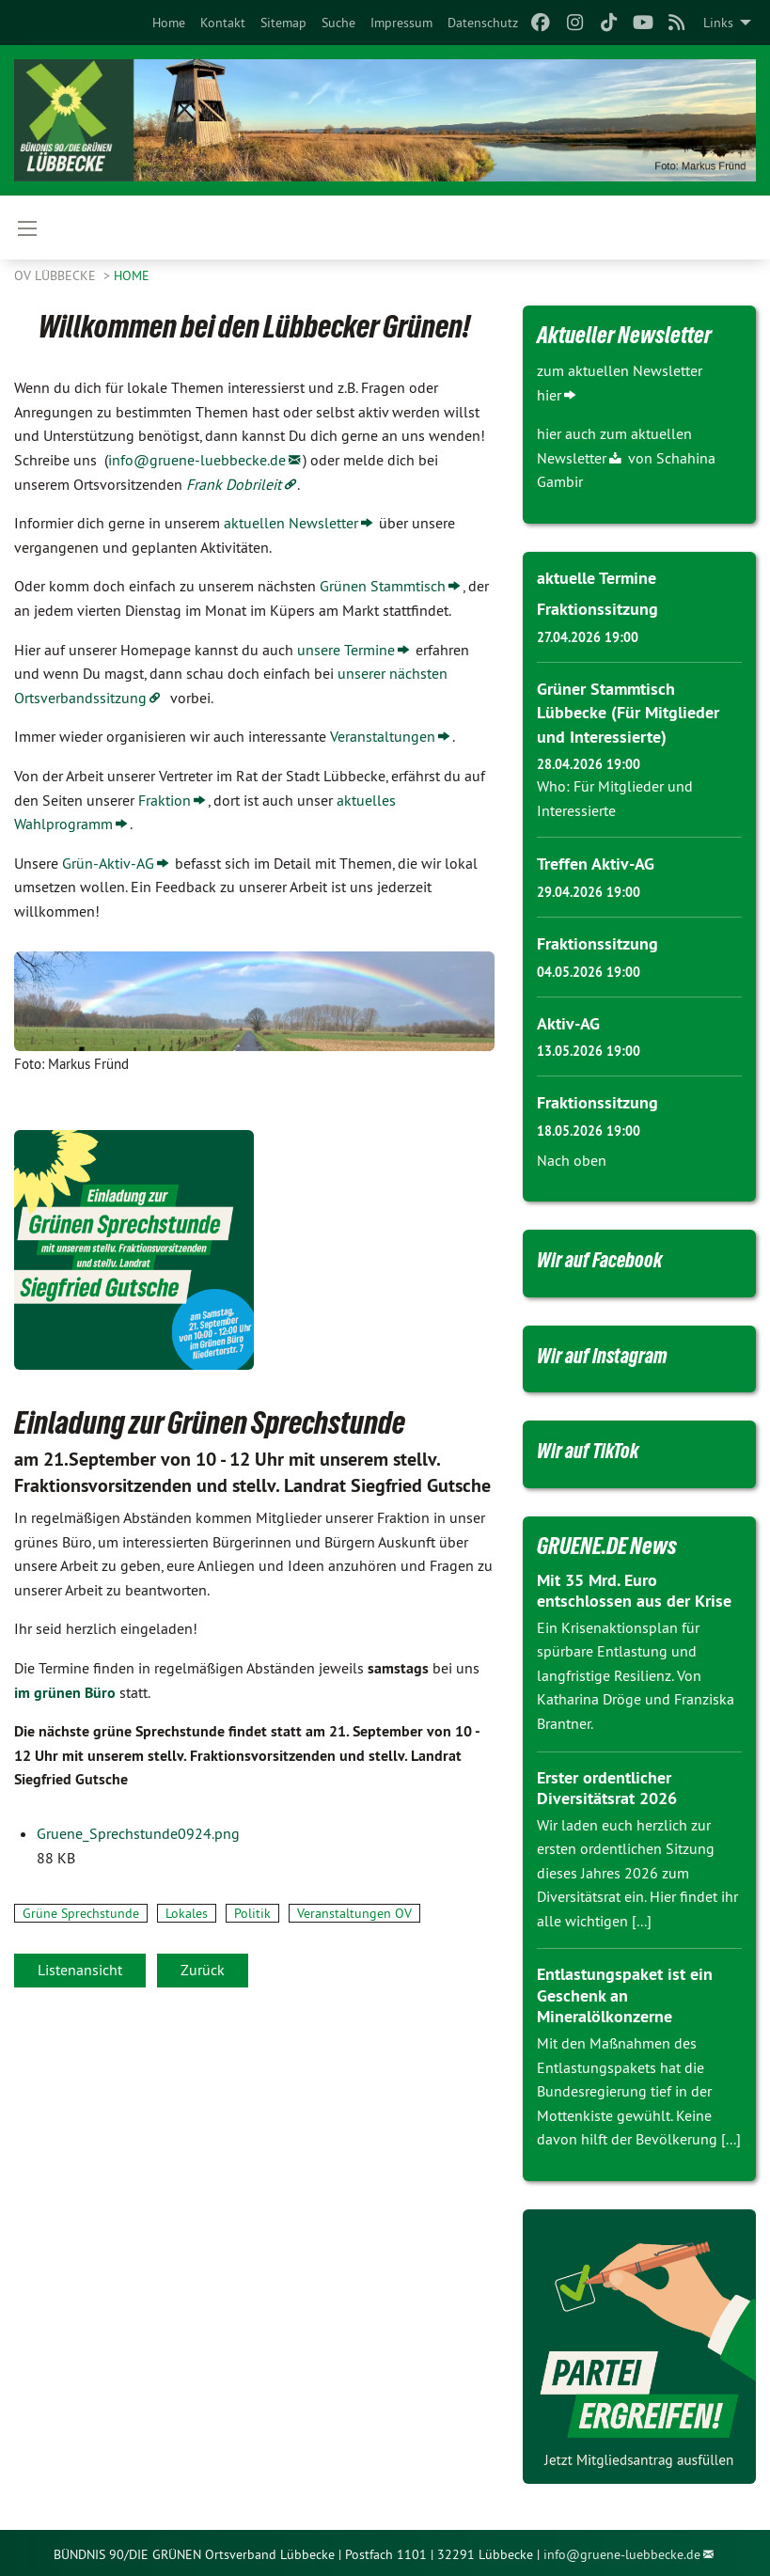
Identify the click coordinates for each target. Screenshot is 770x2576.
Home (168, 22)
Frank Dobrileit (233, 484)
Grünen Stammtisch (383, 585)
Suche (338, 22)
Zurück (203, 1969)
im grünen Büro (65, 1693)
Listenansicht (80, 1969)
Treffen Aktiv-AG (595, 862)
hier (549, 394)
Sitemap (283, 22)
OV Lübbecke (57, 275)
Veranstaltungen (382, 736)
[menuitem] (168, 22)
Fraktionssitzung (597, 609)
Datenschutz (483, 22)
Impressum (401, 22)
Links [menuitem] (718, 22)
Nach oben (571, 1157)
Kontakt (222, 22)
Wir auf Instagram (610, 1352)
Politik (252, 1913)
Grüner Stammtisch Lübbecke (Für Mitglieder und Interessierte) (628, 711)
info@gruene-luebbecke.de (197, 459)
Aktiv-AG (568, 1020)
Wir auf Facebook (607, 1256)
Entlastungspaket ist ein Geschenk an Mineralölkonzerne (625, 1993)
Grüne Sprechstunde (81, 1913)
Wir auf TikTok (595, 1448)
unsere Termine (346, 649)
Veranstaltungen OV (354, 1913)
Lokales (186, 1913)
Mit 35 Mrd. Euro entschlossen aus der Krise (634, 1588)
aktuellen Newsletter (291, 522)
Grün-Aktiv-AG (108, 863)
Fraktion (164, 800)
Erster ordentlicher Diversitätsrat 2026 (607, 1785)
